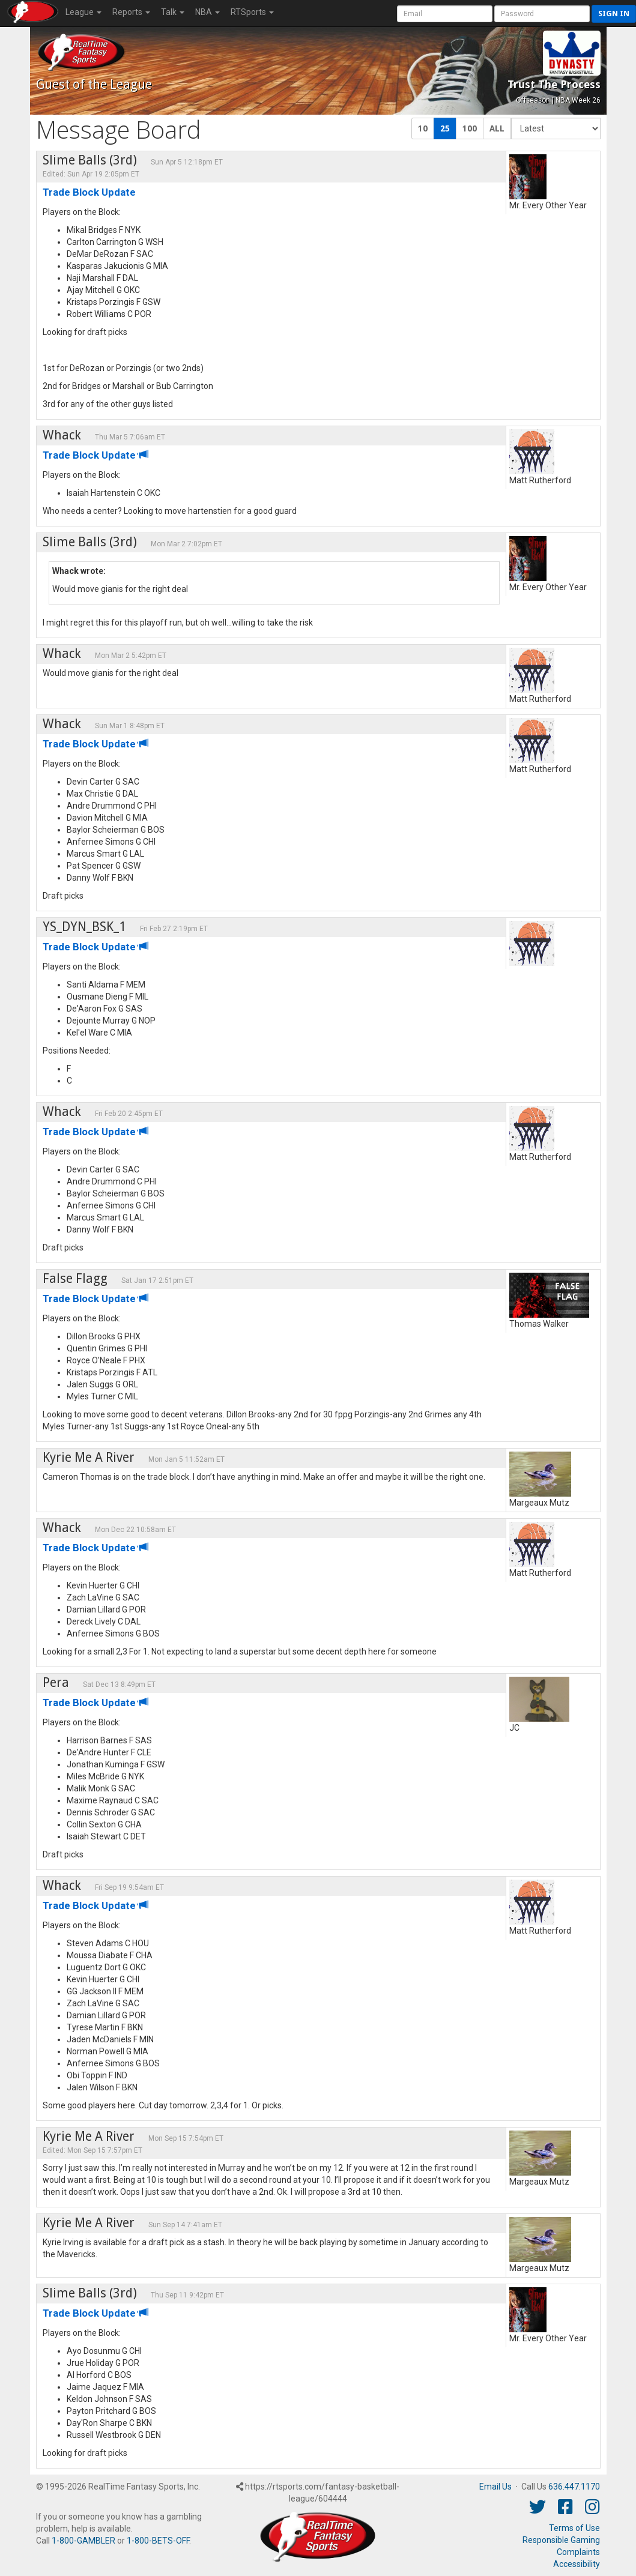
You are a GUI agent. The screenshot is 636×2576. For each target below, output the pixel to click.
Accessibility (576, 2564)
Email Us (495, 2486)
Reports (131, 12)
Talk (172, 12)
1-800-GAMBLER (83, 2540)
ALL (496, 128)
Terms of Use (574, 2528)
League (83, 12)
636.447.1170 (574, 2486)
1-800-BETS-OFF (158, 2540)
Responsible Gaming (561, 2540)
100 (469, 128)
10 (423, 128)
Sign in (613, 13)
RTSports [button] (252, 12)
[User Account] (444, 13)
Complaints (578, 2552)
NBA (207, 12)
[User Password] (542, 13)
